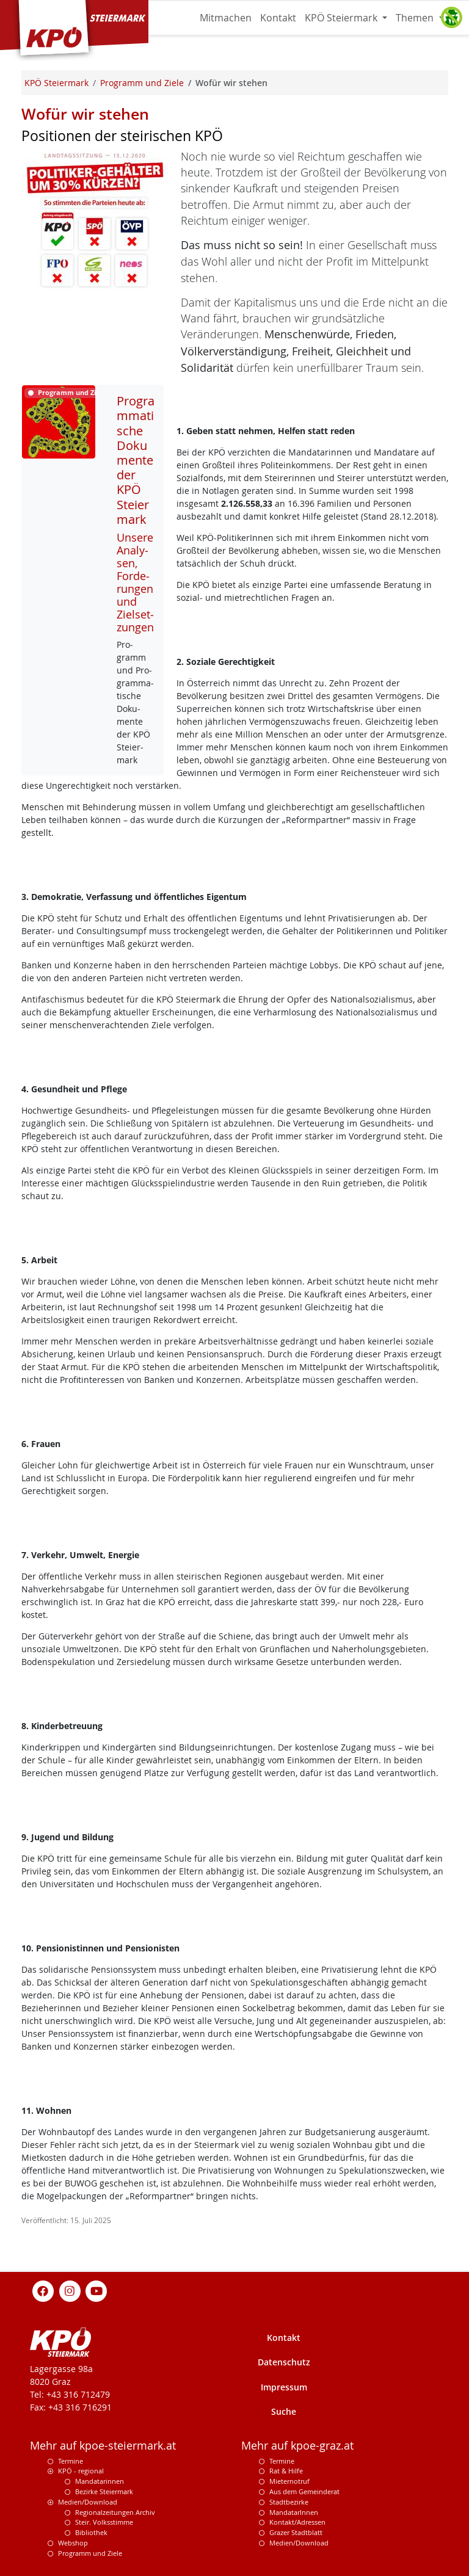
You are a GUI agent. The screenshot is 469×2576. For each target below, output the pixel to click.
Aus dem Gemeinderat (304, 2491)
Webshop (73, 2542)
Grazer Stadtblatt (295, 2532)
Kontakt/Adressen (297, 2522)
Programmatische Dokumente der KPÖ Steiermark (136, 460)
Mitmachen (226, 17)
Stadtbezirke (288, 2501)
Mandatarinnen (99, 2481)
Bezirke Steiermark (104, 2491)
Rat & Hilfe (286, 2470)
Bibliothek (91, 2532)
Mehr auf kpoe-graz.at (297, 2446)
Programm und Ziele (90, 2553)
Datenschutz (284, 2362)
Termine (70, 2460)
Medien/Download (87, 2501)
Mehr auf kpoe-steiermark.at (103, 2446)
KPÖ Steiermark (342, 17)
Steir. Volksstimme (104, 2522)
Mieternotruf (289, 2481)
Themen (416, 17)
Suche (283, 2411)
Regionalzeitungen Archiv (115, 2512)
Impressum (284, 2387)
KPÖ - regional (81, 2470)
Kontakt (278, 17)
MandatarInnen (293, 2512)
